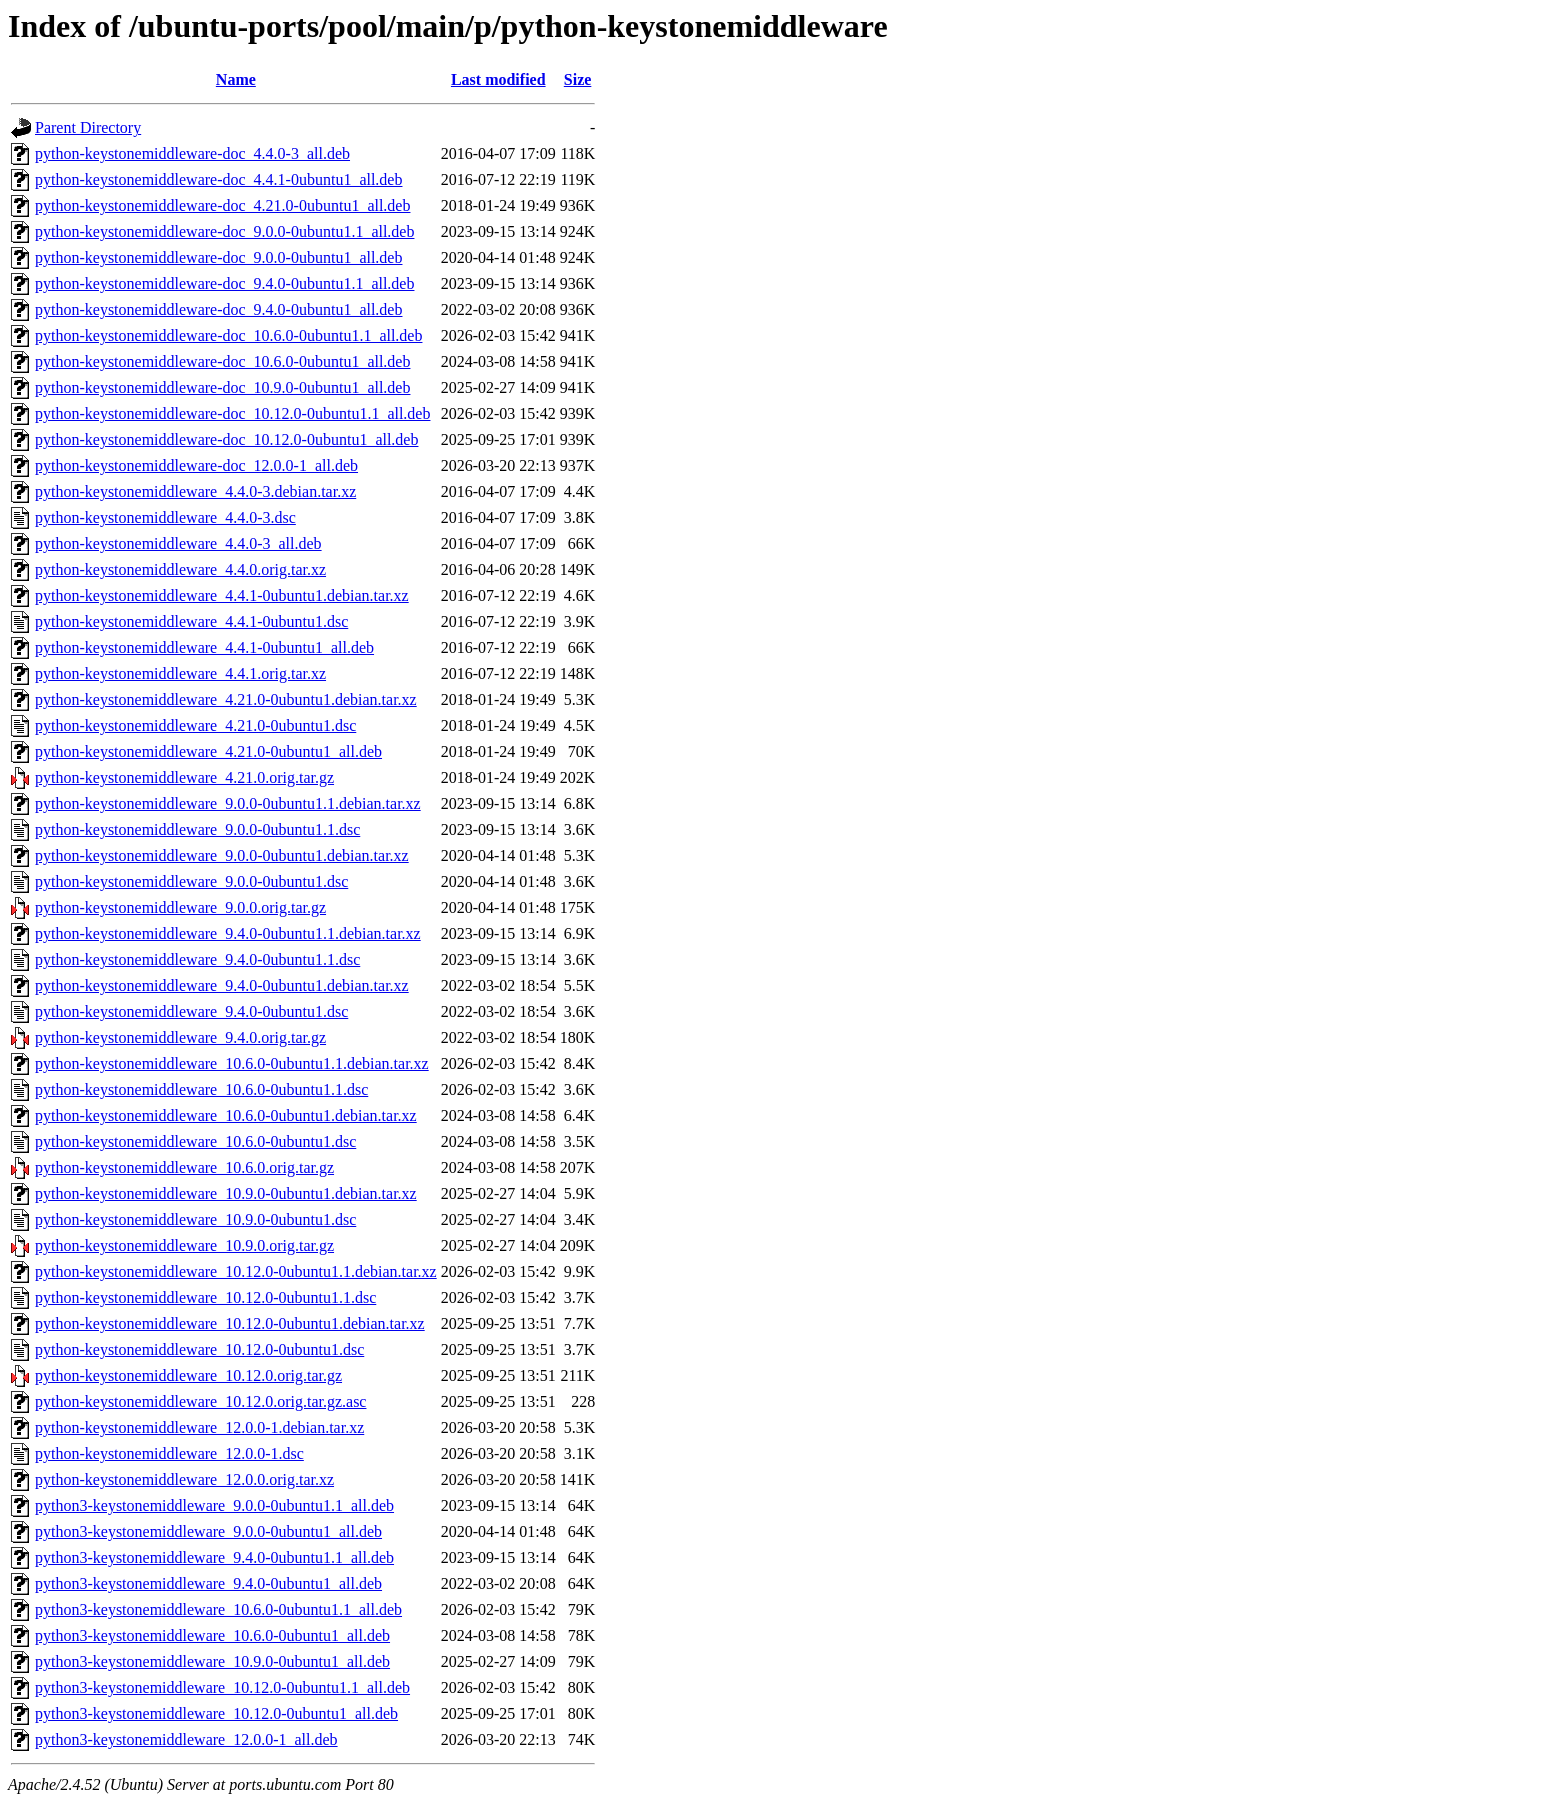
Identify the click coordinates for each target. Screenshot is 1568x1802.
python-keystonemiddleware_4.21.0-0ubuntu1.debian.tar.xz (226, 699)
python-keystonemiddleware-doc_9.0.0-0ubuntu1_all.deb (218, 257)
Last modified (498, 79)
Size (578, 79)
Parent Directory (88, 127)
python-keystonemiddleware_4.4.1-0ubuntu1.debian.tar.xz (222, 595)
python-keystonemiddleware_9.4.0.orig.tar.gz (180, 1037)
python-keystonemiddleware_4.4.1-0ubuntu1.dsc (191, 621)
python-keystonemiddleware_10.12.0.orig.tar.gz (188, 1375)
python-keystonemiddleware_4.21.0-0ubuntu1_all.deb (208, 751)
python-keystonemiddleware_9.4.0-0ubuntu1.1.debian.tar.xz (228, 933)
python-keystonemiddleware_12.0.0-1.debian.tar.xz (199, 1427)
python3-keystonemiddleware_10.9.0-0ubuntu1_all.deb (212, 1661)
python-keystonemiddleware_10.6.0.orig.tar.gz (184, 1167)
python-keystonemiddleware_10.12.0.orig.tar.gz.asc (200, 1401)
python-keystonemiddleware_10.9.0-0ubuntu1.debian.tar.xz (226, 1193)
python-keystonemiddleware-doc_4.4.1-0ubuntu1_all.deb (218, 179)
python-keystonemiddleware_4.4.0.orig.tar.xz (180, 569)
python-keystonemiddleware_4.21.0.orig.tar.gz (184, 777)
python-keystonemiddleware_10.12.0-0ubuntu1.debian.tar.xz (230, 1323)
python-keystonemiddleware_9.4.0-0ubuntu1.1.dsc (197, 959)
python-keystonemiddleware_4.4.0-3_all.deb (178, 543)
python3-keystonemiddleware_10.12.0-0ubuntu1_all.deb (216, 1713)
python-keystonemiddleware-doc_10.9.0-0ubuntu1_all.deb (222, 387)
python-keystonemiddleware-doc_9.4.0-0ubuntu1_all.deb (218, 309)
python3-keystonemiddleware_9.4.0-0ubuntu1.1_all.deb (214, 1557)
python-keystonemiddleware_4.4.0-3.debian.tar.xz (195, 491)
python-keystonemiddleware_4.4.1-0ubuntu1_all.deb (204, 647)
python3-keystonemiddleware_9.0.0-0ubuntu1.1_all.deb (214, 1505)
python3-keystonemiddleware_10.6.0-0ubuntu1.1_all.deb (218, 1609)
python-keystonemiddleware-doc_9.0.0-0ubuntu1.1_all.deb (224, 231)
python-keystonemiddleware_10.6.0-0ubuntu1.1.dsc (201, 1089)
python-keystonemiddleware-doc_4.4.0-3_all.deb (192, 153)
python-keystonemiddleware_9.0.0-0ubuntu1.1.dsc (197, 829)
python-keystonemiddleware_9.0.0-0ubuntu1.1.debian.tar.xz (228, 803)
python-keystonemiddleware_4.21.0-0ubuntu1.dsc (195, 725)
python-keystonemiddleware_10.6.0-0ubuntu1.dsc (195, 1141)
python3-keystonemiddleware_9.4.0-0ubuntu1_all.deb (208, 1583)
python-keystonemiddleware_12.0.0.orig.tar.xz (184, 1479)
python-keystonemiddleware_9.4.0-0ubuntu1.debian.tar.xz (222, 985)
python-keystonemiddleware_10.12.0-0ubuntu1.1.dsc (205, 1297)
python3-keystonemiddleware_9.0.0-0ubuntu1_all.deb (208, 1531)
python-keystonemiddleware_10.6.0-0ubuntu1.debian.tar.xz (226, 1115)
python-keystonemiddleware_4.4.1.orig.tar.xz (180, 673)
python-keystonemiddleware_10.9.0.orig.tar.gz (184, 1245)
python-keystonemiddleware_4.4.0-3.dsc (165, 517)
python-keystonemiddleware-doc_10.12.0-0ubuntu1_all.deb (226, 439)
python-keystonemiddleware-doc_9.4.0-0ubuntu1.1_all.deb (224, 283)
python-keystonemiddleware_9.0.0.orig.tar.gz (180, 907)
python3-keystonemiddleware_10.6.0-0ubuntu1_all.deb (212, 1635)
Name (236, 79)
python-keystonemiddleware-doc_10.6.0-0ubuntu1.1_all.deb (228, 335)
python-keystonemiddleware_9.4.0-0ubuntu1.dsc (191, 1011)
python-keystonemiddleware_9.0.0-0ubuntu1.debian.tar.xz (222, 855)
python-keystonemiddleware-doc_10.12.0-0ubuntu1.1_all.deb (232, 413)
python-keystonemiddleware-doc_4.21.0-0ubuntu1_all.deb (222, 205)
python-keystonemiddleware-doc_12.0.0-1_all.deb (196, 465)
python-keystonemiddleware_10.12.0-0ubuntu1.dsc (199, 1349)
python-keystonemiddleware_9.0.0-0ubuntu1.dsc (191, 881)
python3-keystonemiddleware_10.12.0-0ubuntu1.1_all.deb (222, 1687)
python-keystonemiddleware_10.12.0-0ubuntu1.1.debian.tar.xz (236, 1271)
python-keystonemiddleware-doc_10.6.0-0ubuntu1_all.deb (222, 361)
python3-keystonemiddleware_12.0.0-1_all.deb (186, 1739)
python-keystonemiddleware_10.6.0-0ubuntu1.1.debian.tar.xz (232, 1063)
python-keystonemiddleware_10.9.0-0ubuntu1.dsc (195, 1219)
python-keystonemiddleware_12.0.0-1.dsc (169, 1453)
